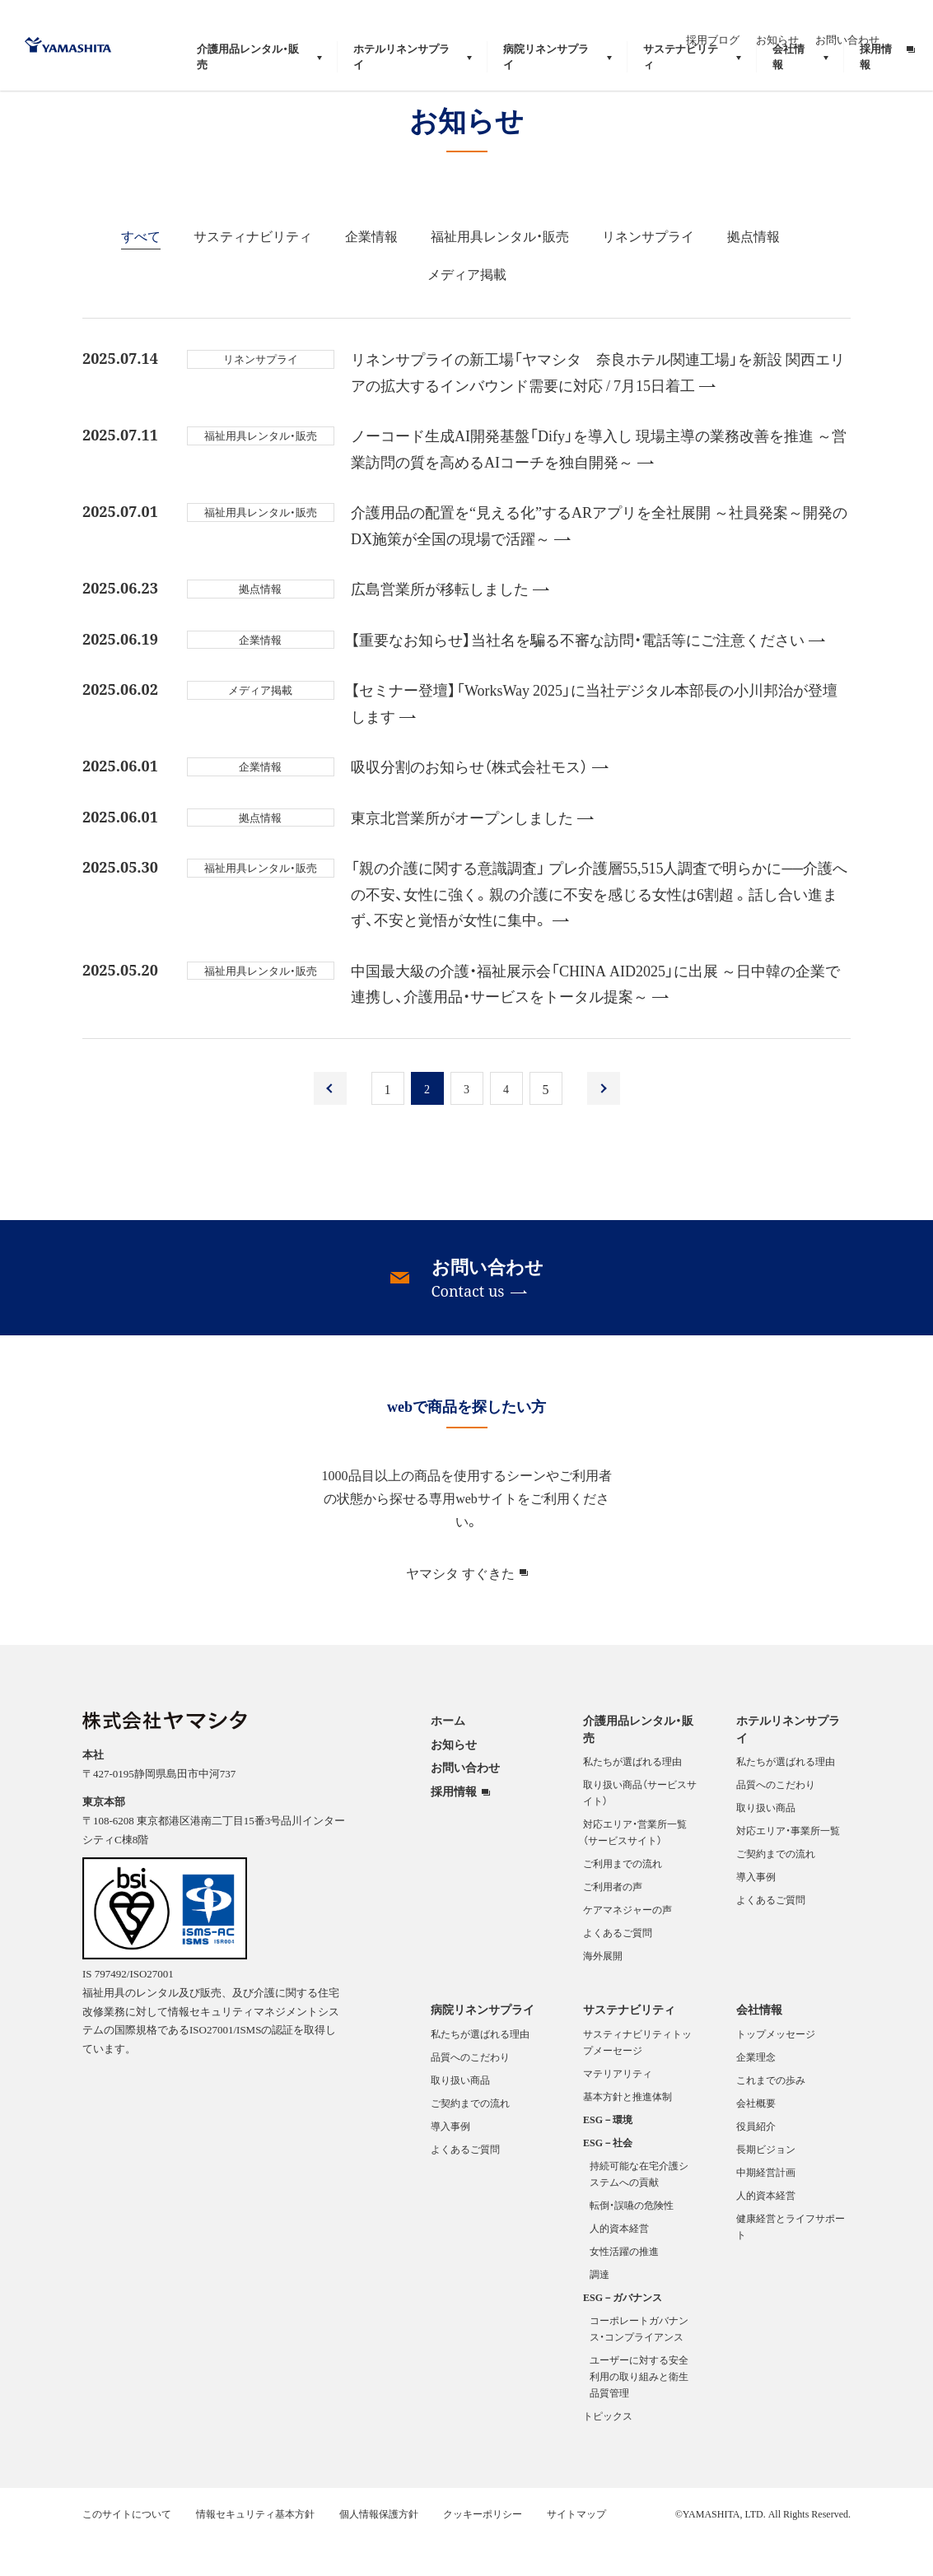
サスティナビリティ (253, 274)
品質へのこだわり (775, 1822)
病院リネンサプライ (482, 2047)
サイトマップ (576, 2552)
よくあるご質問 (617, 1970)
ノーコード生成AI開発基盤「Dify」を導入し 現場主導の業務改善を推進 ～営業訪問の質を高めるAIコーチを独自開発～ (599, 487)
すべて (141, 274)
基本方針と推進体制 (627, 2134)
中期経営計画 (765, 2210)
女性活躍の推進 (624, 2289)
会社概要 (756, 2141)
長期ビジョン (765, 2187)
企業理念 (756, 2095)
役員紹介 (756, 2164)
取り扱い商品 (765, 1845)
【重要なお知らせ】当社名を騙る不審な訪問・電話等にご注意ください (588, 678)
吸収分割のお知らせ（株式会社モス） (480, 805)
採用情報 (454, 1830)
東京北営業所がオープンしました (472, 856)
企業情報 (371, 274)
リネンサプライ (648, 274)
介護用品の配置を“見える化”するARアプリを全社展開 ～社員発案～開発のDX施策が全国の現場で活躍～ (599, 563)
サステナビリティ (629, 2047)
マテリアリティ (617, 2111)
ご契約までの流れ (775, 1891)
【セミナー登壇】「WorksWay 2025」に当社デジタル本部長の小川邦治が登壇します (594, 741)
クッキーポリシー (482, 2552)
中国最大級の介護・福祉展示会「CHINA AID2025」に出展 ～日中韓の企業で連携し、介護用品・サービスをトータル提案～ (595, 1022)
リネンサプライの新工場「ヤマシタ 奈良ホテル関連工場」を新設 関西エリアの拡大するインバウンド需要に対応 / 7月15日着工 (598, 410)
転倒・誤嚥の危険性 (632, 2243)
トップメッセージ (775, 2072)
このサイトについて (126, 2552)
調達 (599, 2312)
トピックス (607, 2454)
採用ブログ (748, 22)
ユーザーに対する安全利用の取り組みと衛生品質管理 (639, 2415)
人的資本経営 (619, 2266)
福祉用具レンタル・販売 (500, 274)
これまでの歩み (770, 2118)
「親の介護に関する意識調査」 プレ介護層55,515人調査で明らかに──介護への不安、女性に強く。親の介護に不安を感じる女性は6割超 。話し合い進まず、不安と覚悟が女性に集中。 (599, 932)
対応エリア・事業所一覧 (788, 1868)
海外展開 (603, 1994)
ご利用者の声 (612, 1924)
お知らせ (812, 22)
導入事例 (756, 1915)
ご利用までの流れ (622, 1901)
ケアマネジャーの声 (627, 1947)
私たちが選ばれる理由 (632, 1799)
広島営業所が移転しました (450, 627)
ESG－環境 (607, 2157)
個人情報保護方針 (378, 2552)
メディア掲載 (466, 312)
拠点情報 (753, 274)
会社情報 (759, 2047)
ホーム (448, 1758)
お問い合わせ (883, 22)
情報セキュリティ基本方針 (255, 2552)
